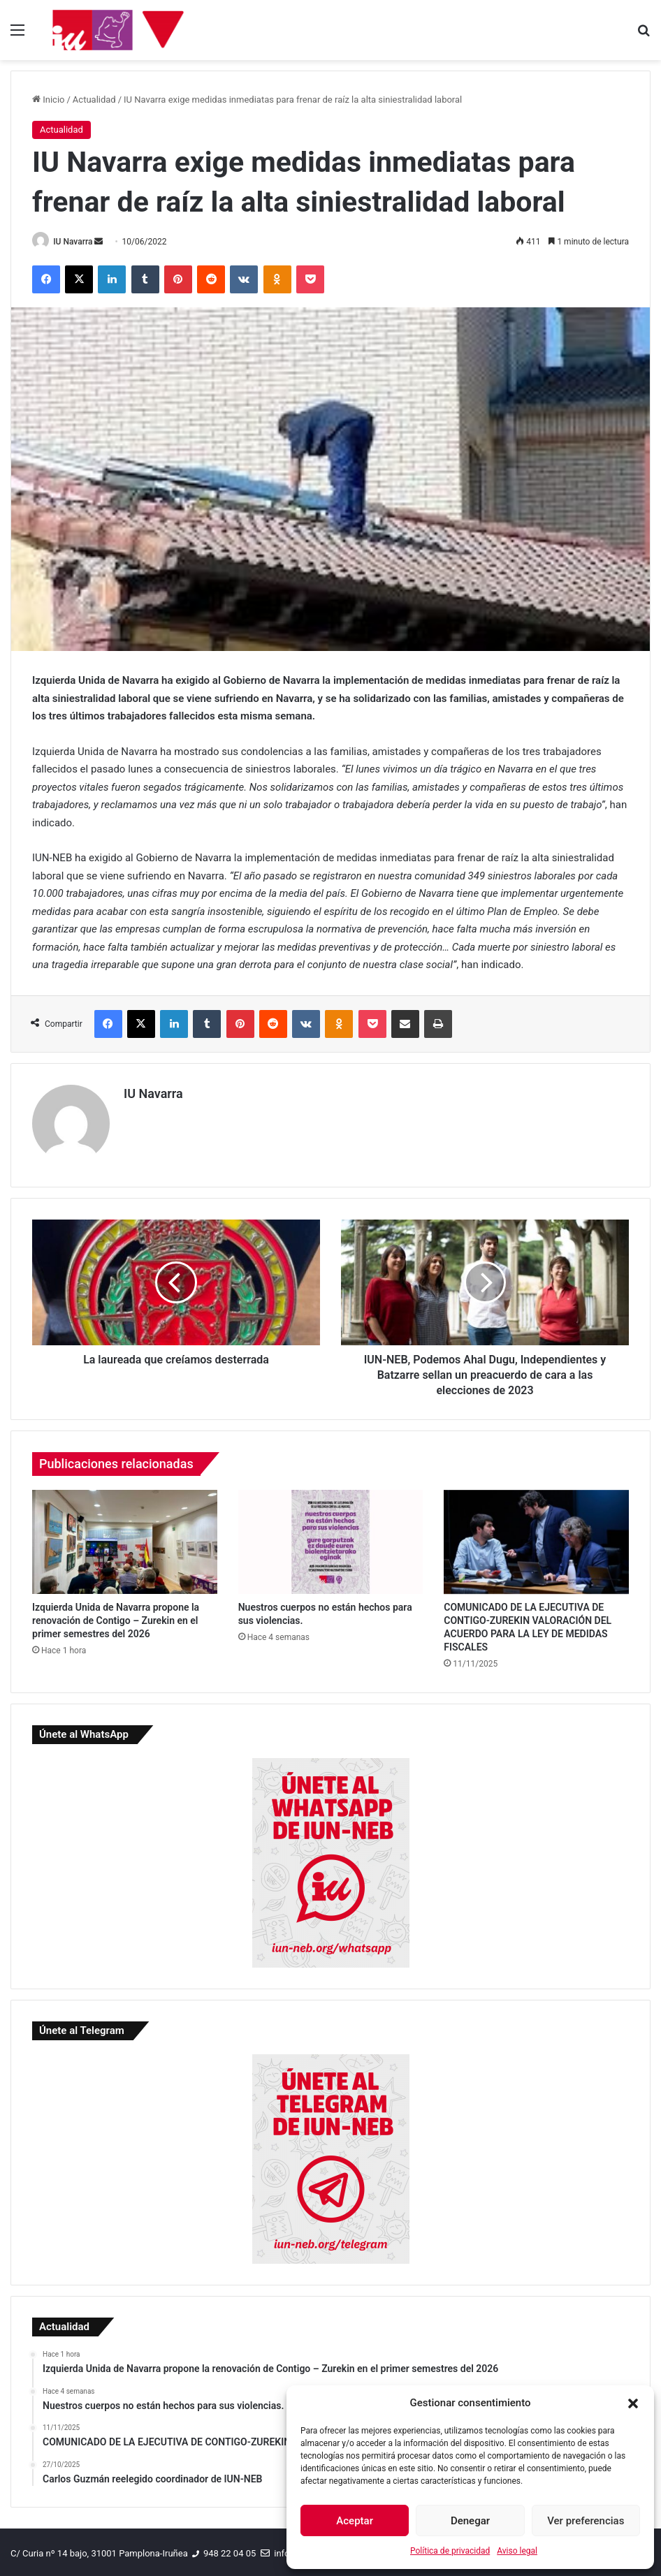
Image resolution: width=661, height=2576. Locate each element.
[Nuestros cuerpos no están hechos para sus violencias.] (330, 1538)
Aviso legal (517, 2551)
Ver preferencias (585, 2521)
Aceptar (354, 2521)
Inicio (48, 99)
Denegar (470, 2521)
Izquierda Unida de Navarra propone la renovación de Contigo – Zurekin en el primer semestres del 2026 (115, 1618)
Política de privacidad (450, 2551)
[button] (633, 2403)
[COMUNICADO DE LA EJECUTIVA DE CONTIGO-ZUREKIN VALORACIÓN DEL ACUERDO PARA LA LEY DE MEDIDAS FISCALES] (536, 1538)
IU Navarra (76, 242)
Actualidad (94, 99)
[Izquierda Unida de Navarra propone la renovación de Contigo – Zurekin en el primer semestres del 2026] (124, 1538)
